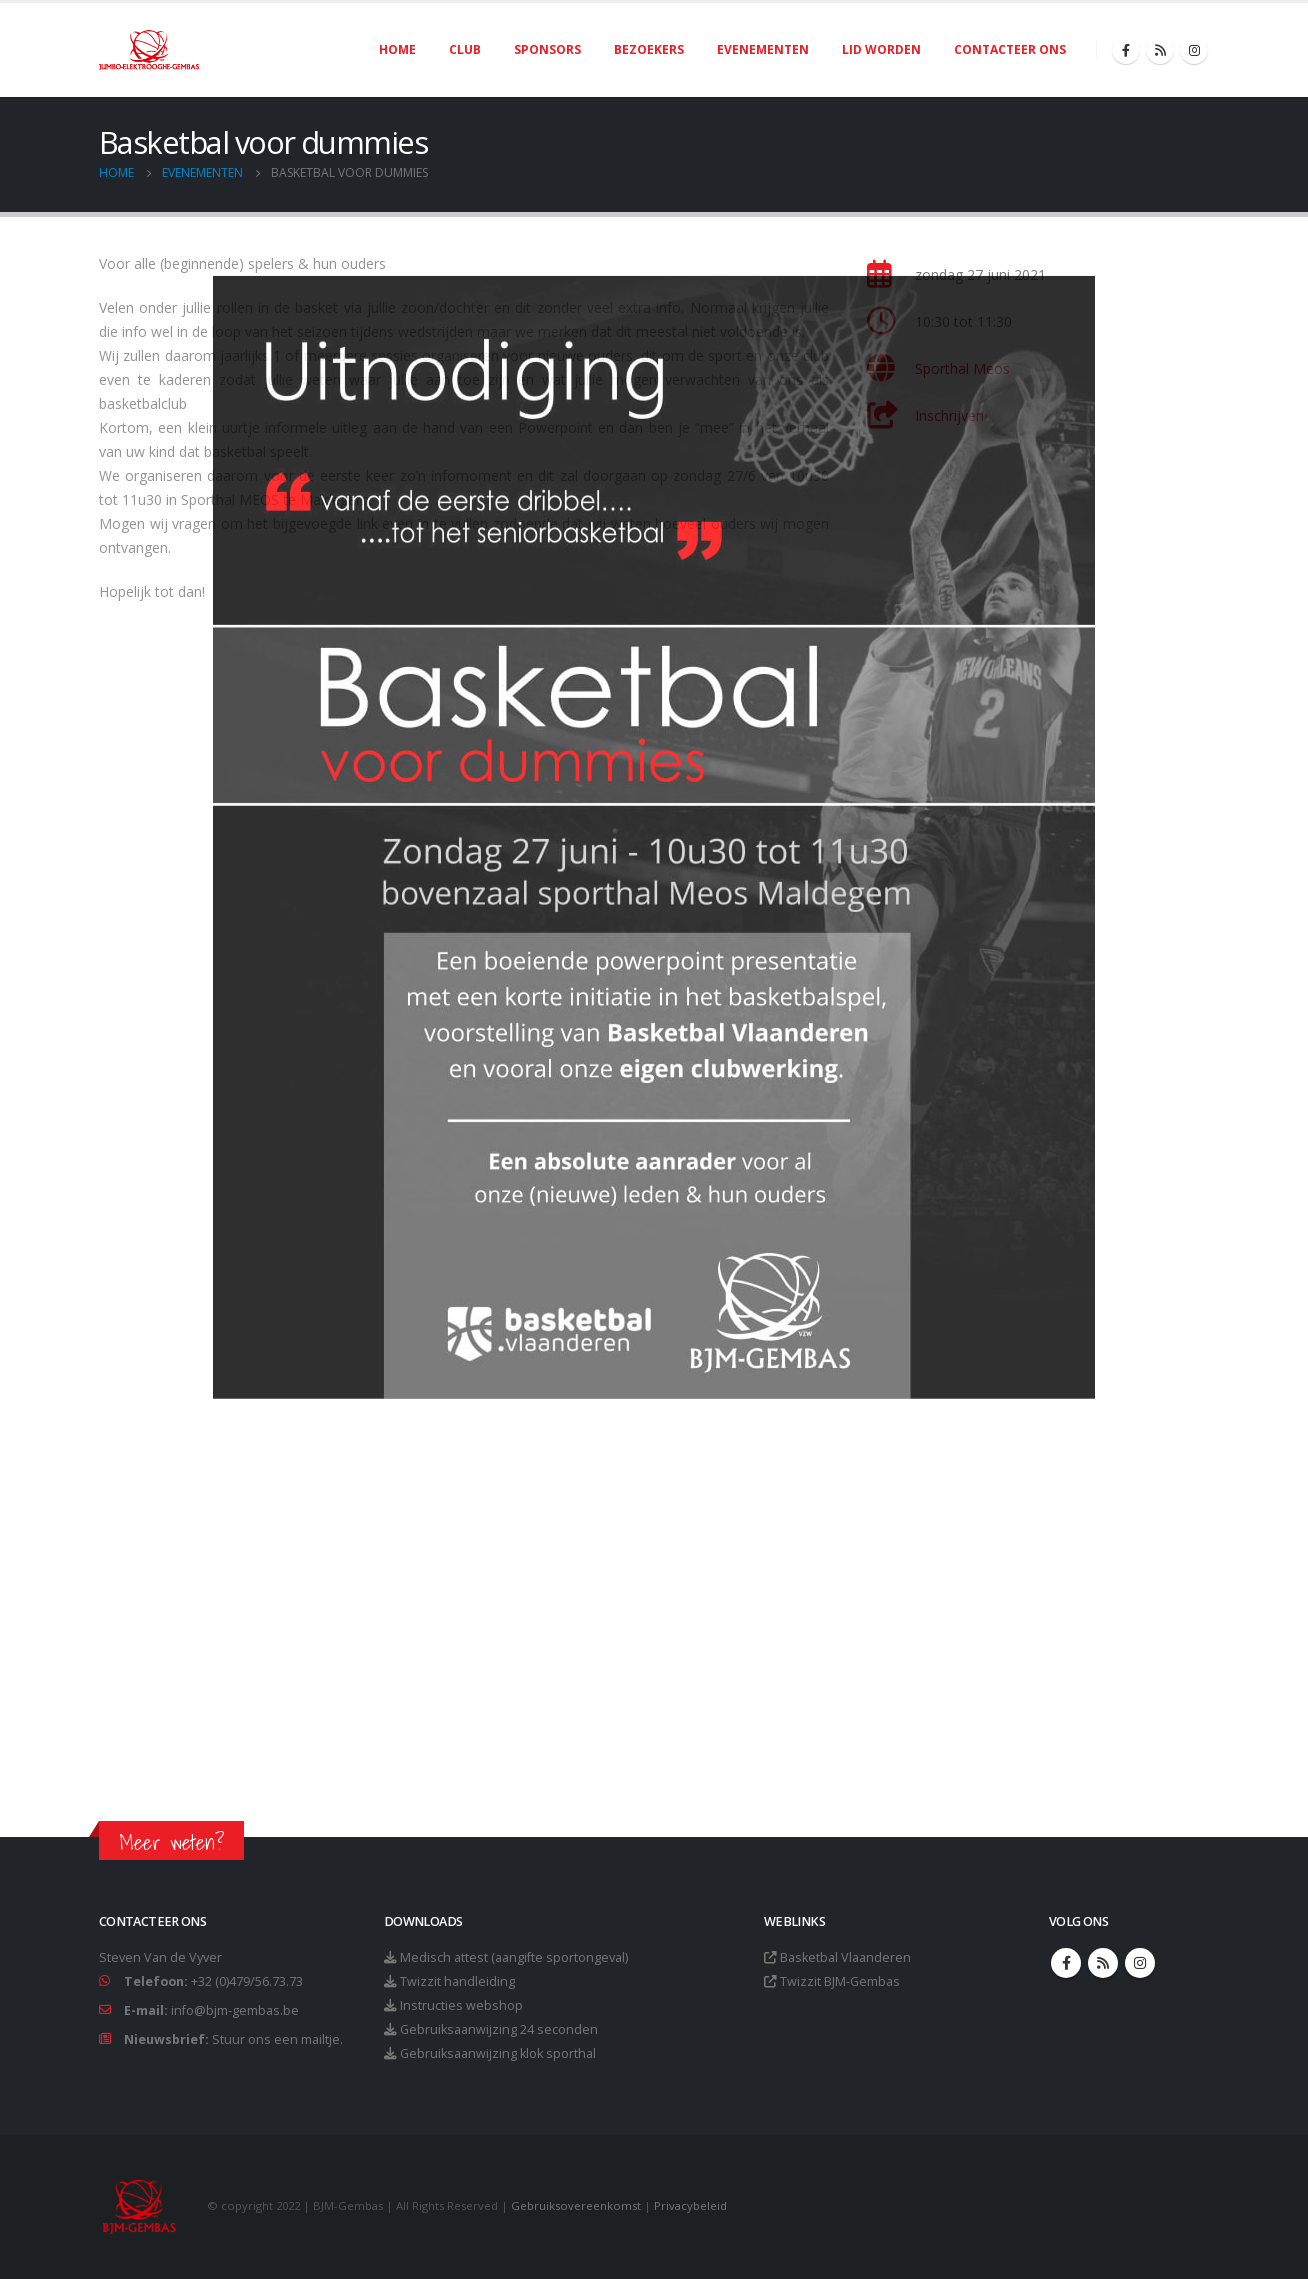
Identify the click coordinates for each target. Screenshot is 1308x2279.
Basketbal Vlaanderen (845, 1957)
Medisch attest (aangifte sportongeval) (514, 1957)
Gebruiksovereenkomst (576, 2205)
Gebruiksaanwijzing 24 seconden (499, 2029)
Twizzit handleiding (457, 1981)
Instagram (1140, 1963)
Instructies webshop (461, 2005)
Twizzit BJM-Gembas (840, 1981)
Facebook (1066, 1963)
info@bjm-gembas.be (235, 2010)
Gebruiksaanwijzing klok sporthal (498, 2053)
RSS (1103, 1963)
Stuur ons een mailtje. (277, 2039)
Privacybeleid (690, 2205)
